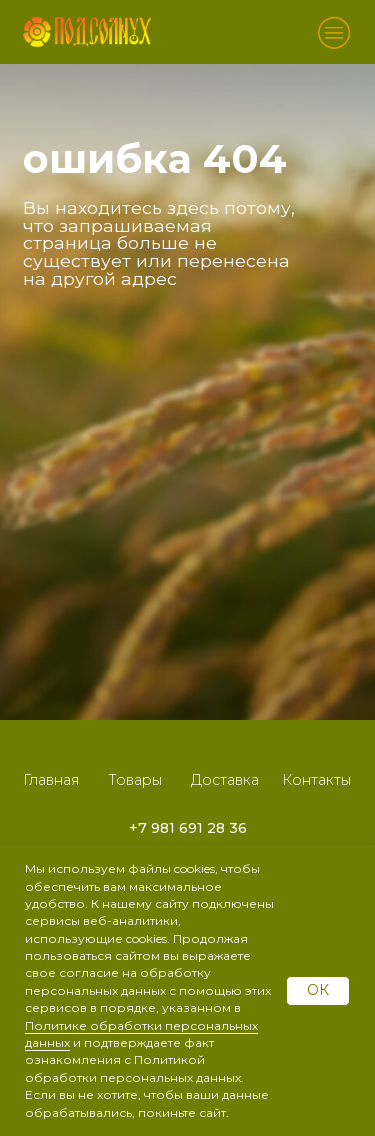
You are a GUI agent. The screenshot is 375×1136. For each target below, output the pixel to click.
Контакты (316, 780)
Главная (51, 780)
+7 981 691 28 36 (188, 828)
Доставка (225, 780)
